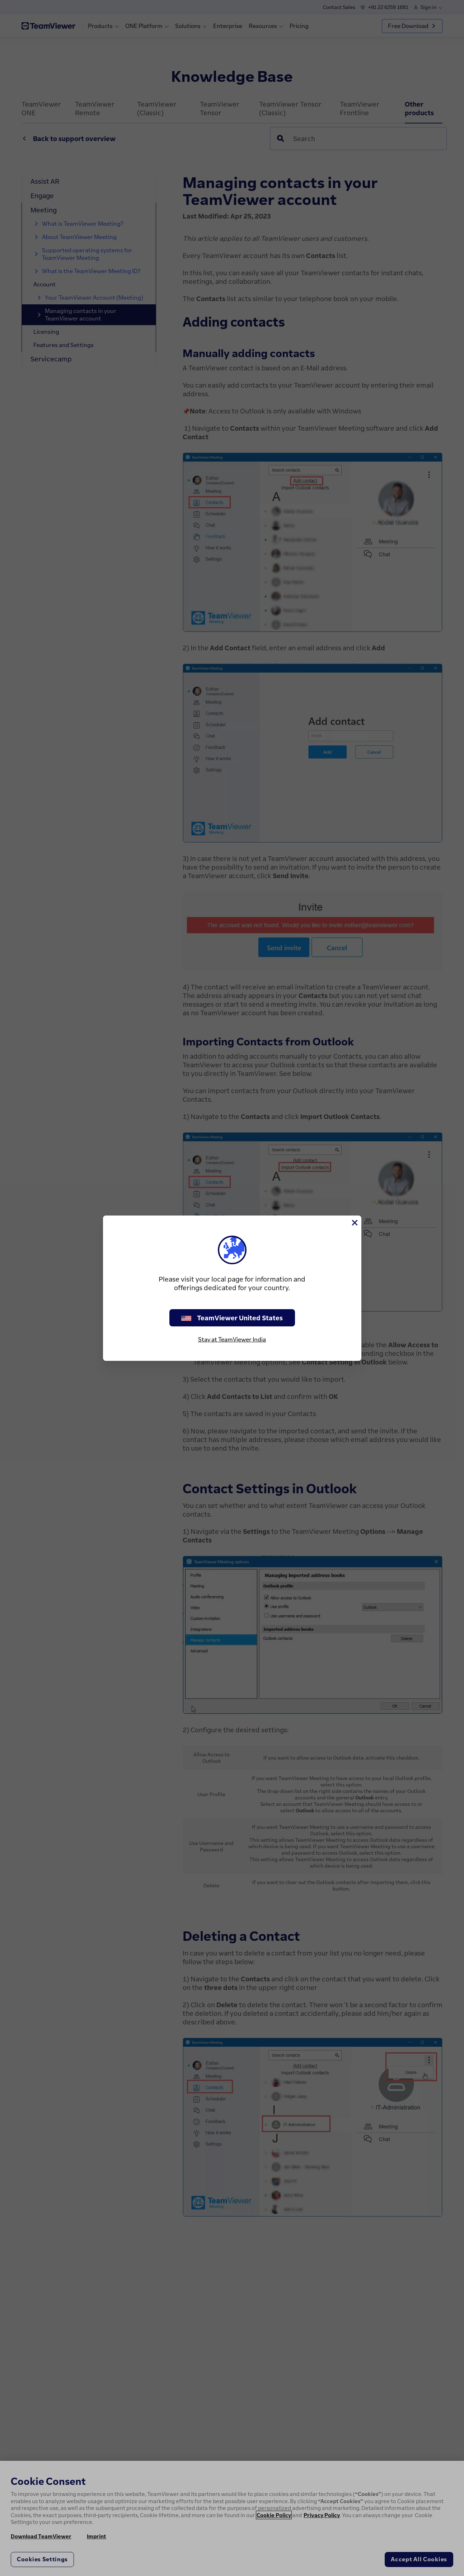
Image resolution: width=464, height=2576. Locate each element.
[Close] (354, 1223)
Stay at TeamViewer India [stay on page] (232, 1339)
